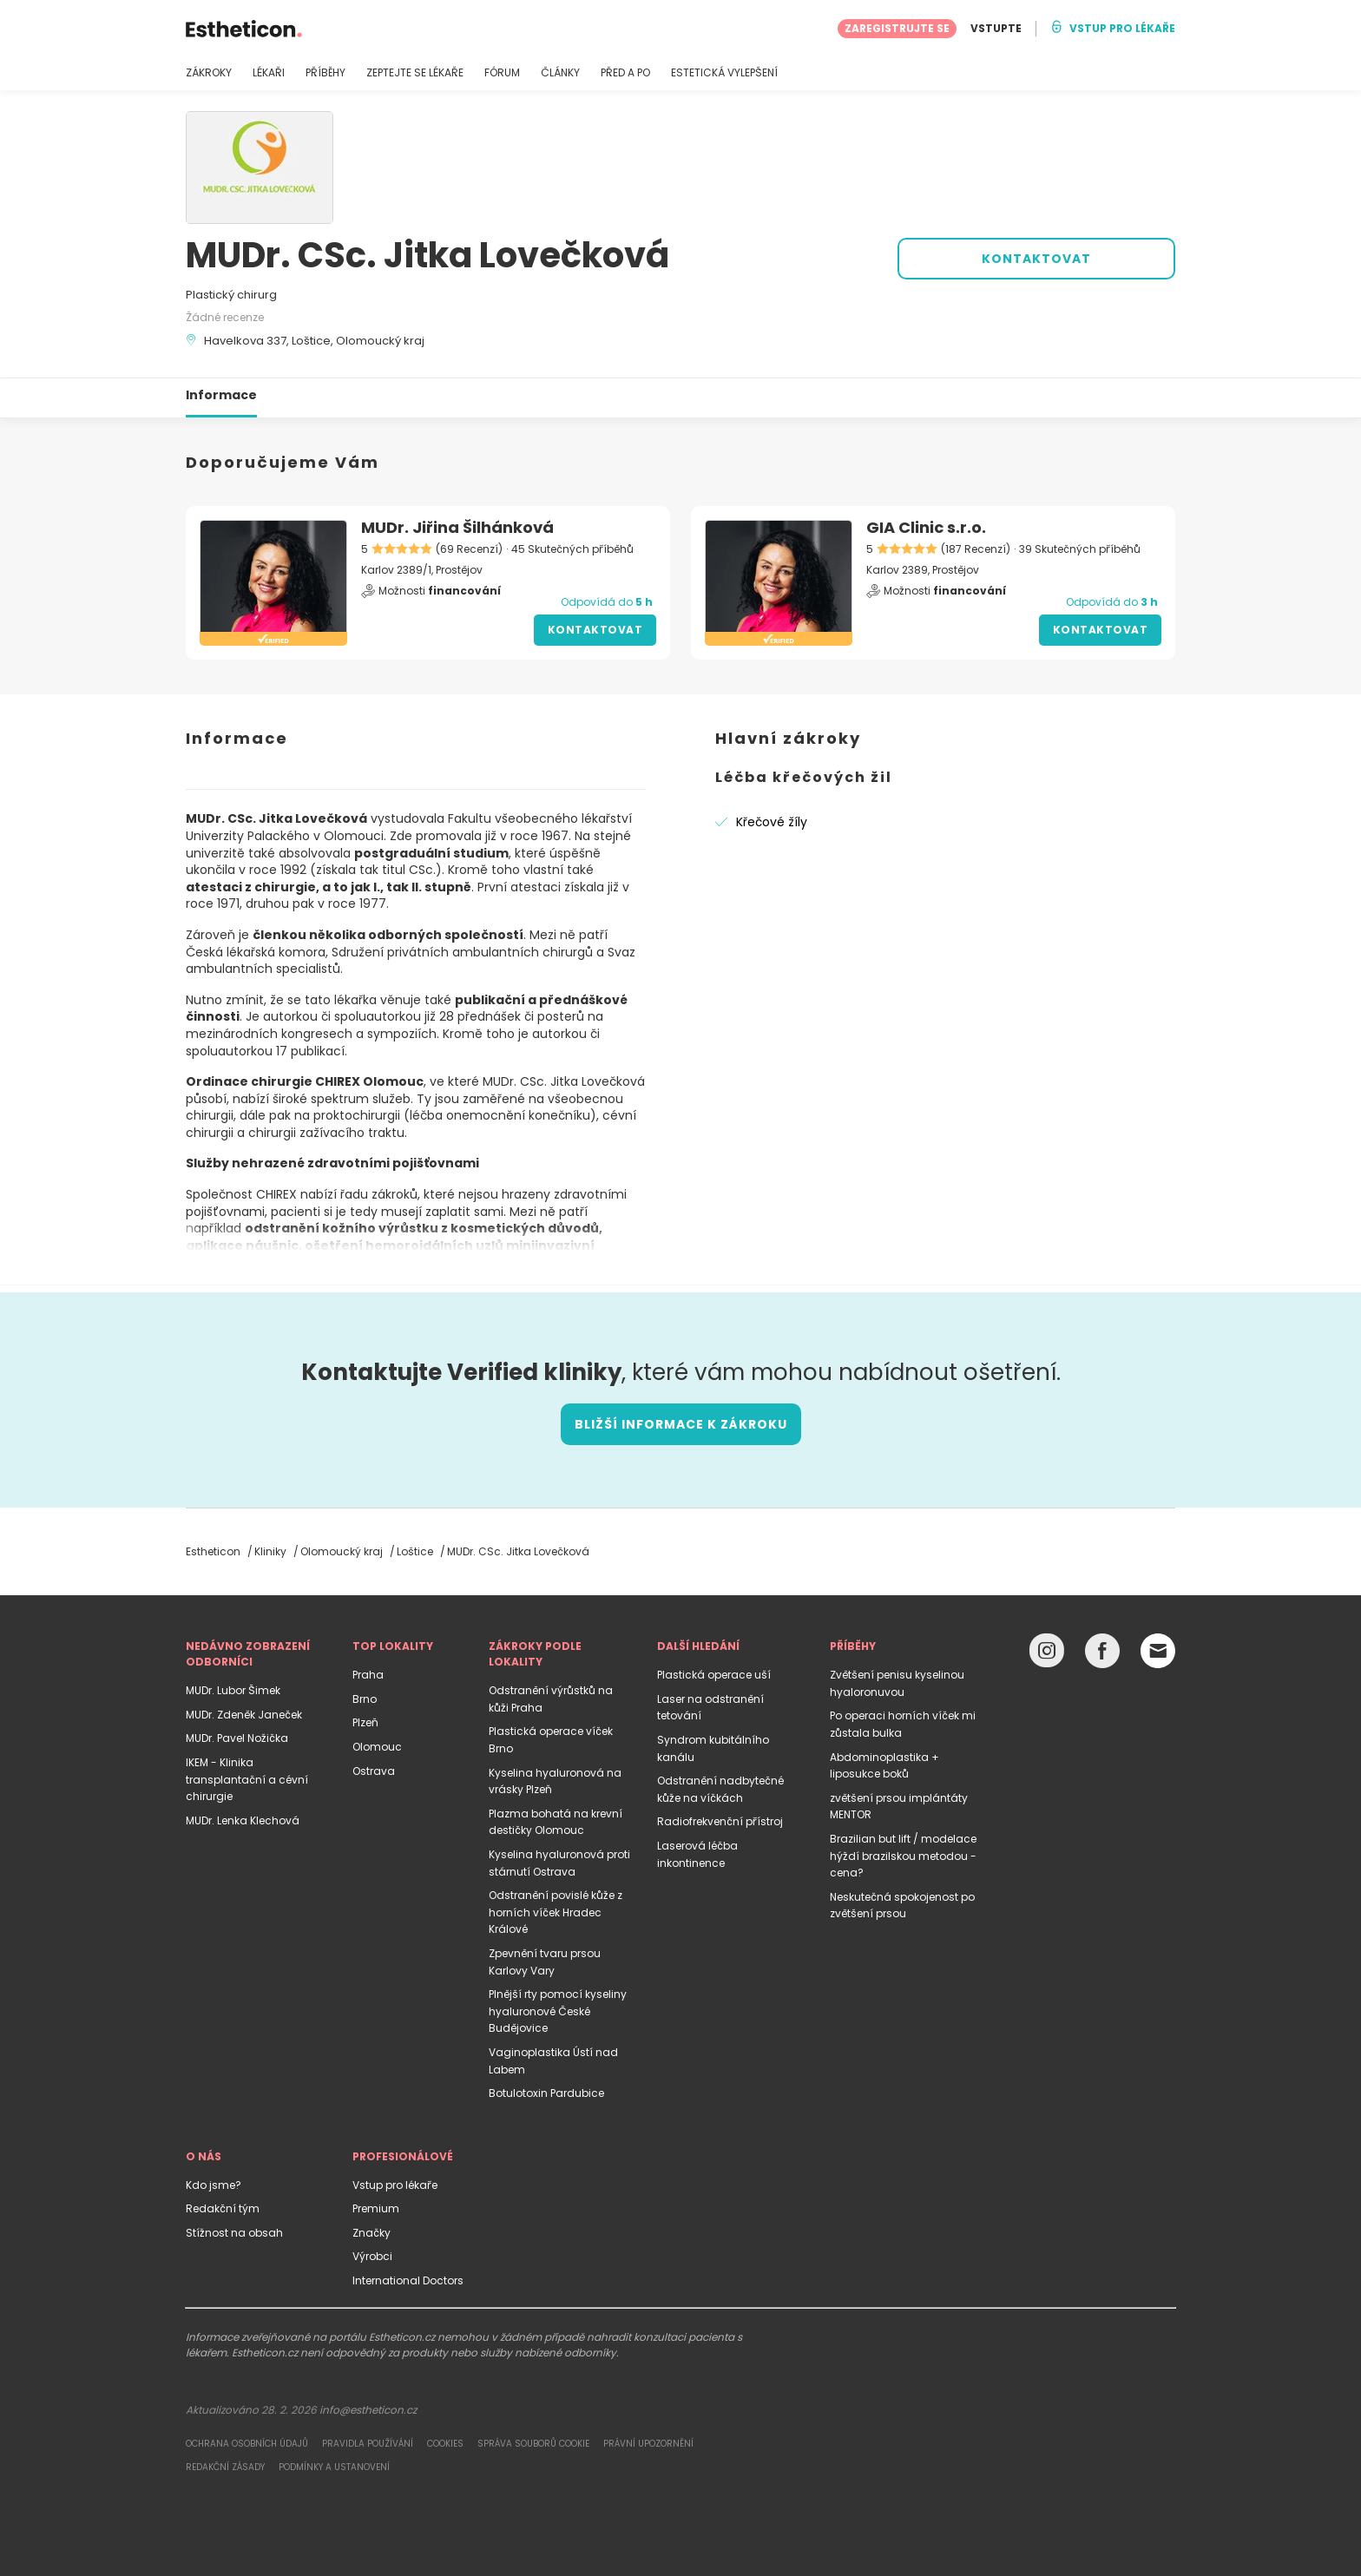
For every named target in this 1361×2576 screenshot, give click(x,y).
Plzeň (365, 1722)
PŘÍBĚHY (325, 73)
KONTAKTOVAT (1036, 258)
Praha (368, 1674)
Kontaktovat (595, 629)
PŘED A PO (625, 73)
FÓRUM (502, 73)
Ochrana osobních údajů (247, 2443)
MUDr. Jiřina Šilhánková (457, 527)
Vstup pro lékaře (394, 2185)
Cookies (445, 2443)
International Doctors (408, 2280)
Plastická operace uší (714, 1674)
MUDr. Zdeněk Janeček (244, 1714)
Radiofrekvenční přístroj (720, 1821)
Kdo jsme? (213, 2185)
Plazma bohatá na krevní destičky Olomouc (555, 1822)
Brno (364, 1699)
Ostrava (373, 1771)
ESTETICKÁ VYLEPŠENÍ (724, 73)
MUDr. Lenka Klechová (242, 1820)
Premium (375, 2208)
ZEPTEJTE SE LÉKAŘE (415, 73)
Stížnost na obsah (234, 2232)
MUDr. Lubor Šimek (233, 1690)
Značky (371, 2232)
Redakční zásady (225, 2467)
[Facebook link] (1102, 1654)
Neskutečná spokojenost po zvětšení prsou (902, 1905)
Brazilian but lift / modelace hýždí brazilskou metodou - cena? (903, 1855)
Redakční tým (223, 2208)
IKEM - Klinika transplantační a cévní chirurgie (247, 1779)
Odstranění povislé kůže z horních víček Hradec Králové (555, 1912)
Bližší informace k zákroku (681, 1424)
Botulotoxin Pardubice (546, 2093)
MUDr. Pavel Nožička (237, 1738)
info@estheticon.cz (368, 2409)
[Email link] (1158, 1650)
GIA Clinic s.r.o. (926, 527)
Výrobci (372, 2256)
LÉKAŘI (269, 73)
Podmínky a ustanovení (334, 2467)
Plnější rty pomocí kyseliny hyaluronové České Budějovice (558, 2011)
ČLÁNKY (560, 73)
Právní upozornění (648, 2443)
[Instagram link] (1046, 1654)
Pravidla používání (367, 2443)
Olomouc (377, 1746)
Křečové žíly (771, 822)
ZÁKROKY (209, 73)
